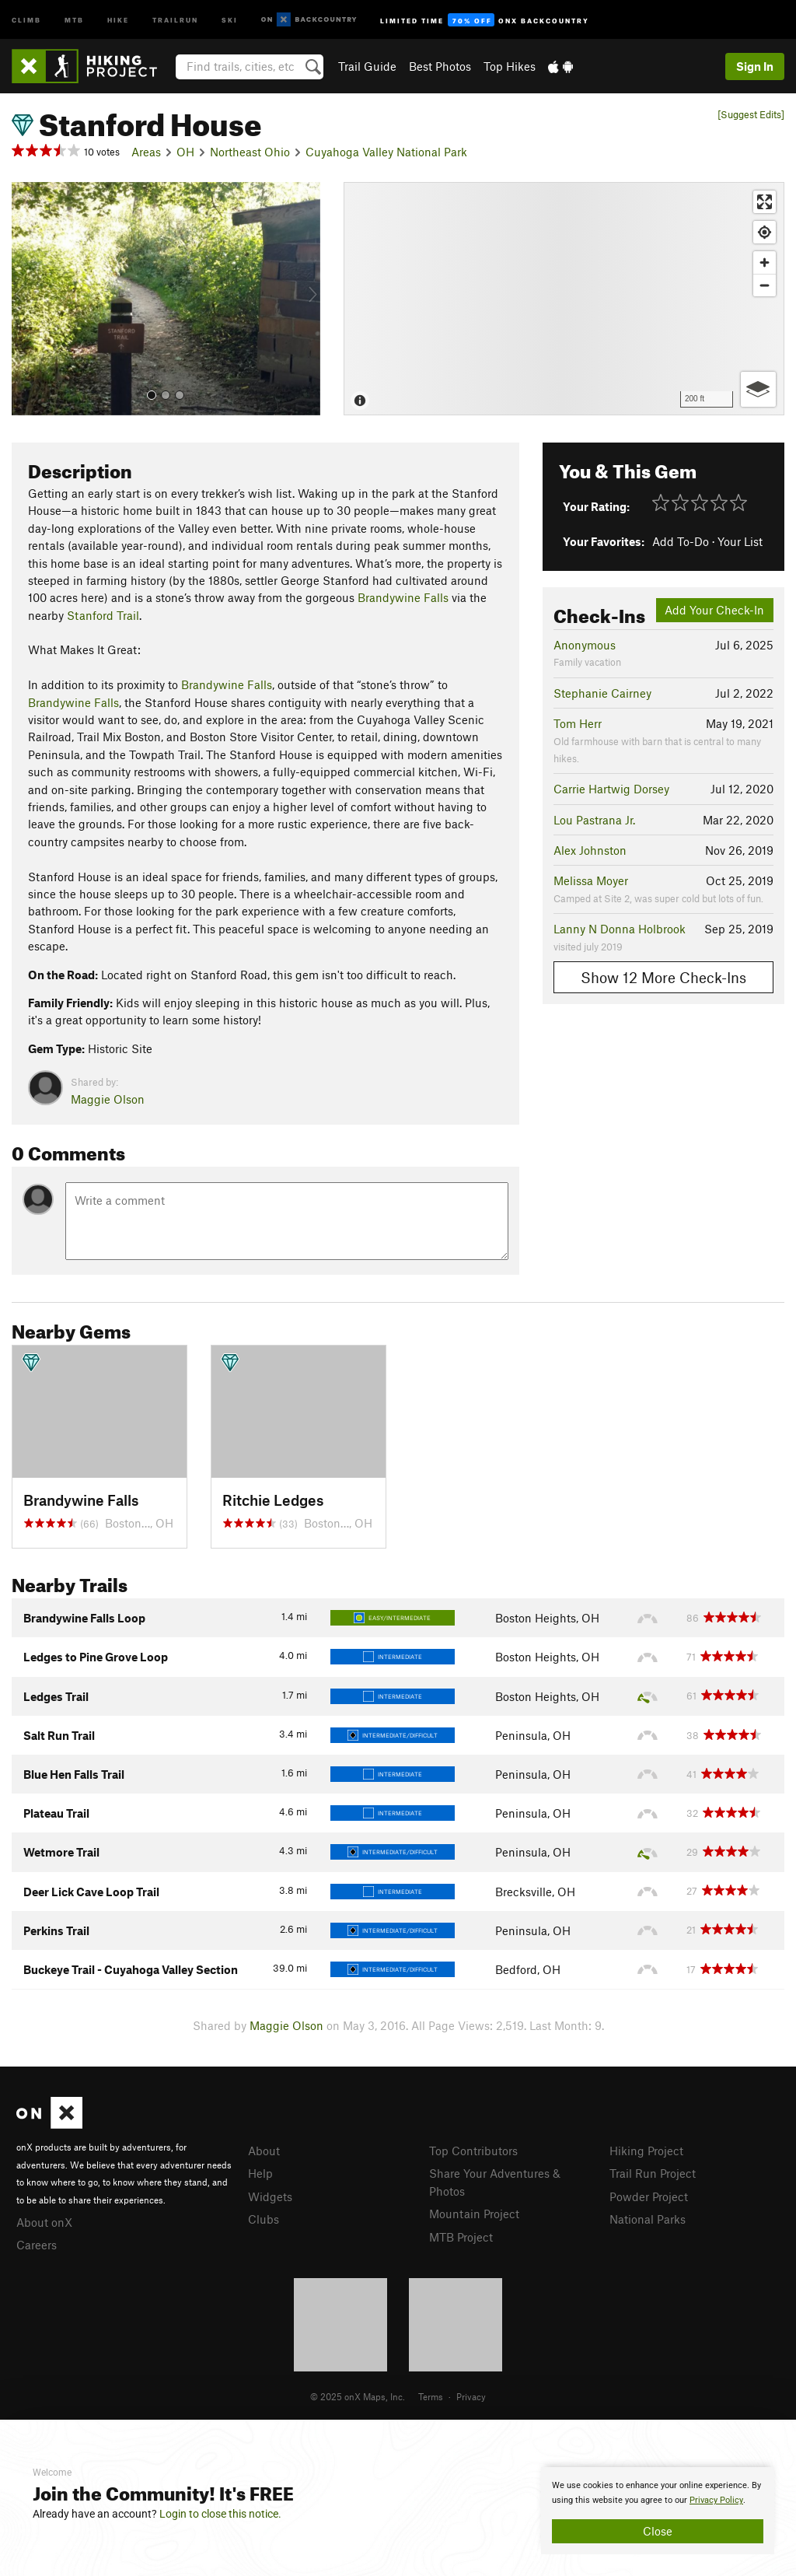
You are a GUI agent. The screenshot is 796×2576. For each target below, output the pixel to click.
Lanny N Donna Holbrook (619, 929)
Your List (740, 541)
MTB (74, 19)
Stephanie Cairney (602, 693)
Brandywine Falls (403, 597)
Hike (118, 19)
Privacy (471, 2396)
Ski (230, 19)
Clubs (263, 2219)
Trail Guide (367, 66)
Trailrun (175, 19)
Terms (430, 2396)
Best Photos (440, 66)
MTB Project (461, 2237)
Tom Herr (577, 723)
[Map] (564, 299)
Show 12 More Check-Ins (663, 977)
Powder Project (648, 2196)
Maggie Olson (108, 1099)
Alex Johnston (590, 850)
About (264, 2151)
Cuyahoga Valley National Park (386, 152)
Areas (146, 152)
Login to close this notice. (220, 2514)
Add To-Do (680, 541)
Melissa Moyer (590, 880)
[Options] (758, 389)
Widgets (270, 2196)
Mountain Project (474, 2214)
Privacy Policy (716, 2500)
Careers (36, 2245)
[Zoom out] (764, 285)
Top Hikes (510, 66)
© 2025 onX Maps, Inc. (357, 2396)
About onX (44, 2222)
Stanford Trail (103, 615)
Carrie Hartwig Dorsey (611, 789)
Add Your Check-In (714, 610)
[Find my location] (764, 232)
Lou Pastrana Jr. (594, 820)
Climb (26, 19)
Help (260, 2173)
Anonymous (584, 645)
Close (657, 2531)
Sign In (754, 66)
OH (185, 152)
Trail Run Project (652, 2173)
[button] (27, 298)
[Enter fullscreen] (764, 202)
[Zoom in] (764, 262)
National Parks (647, 2219)
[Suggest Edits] (750, 115)
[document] (657, 2510)
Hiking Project (646, 2151)
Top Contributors (473, 2151)
